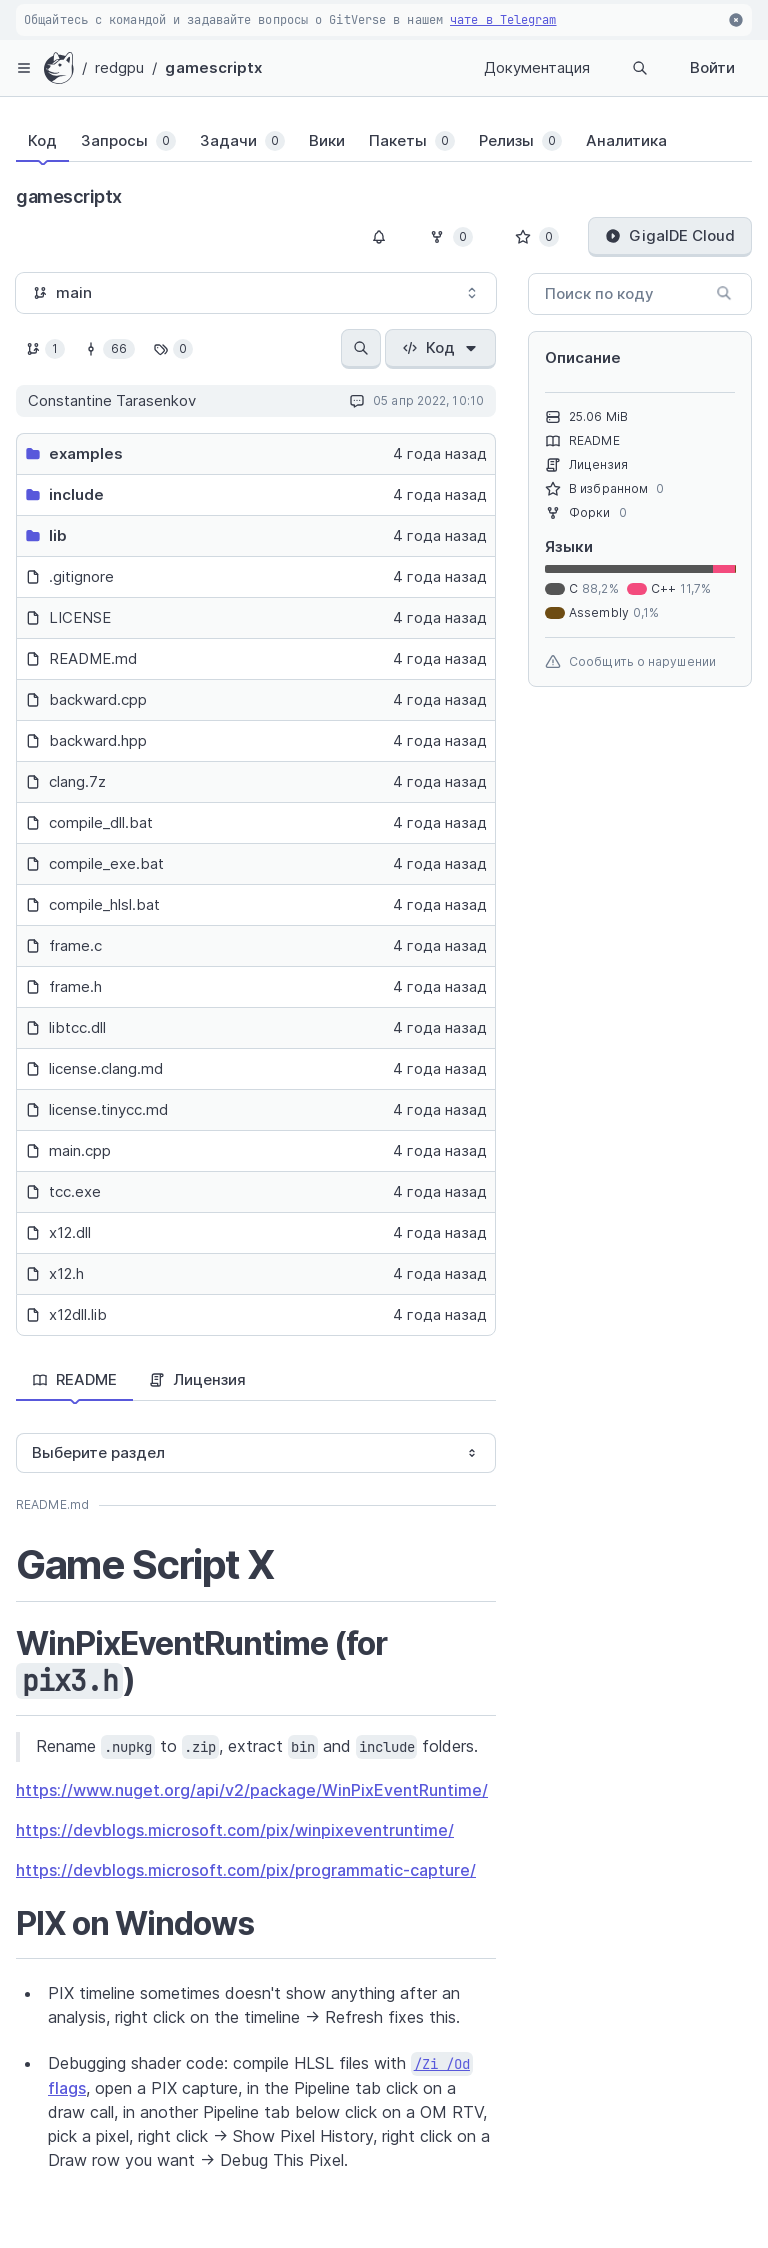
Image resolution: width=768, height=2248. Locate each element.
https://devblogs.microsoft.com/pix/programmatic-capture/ (246, 1870)
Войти (712, 67)
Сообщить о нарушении (630, 662)
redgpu (120, 67)
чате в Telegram (503, 20)
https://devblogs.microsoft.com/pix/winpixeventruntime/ (235, 1830)
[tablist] (364, 145)
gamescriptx (213, 67)
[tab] (42, 141)
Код (440, 347)
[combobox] (256, 293)
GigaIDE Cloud (670, 235)
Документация (537, 67)
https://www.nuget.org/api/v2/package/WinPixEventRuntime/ (252, 1790)
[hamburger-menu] (24, 68)
